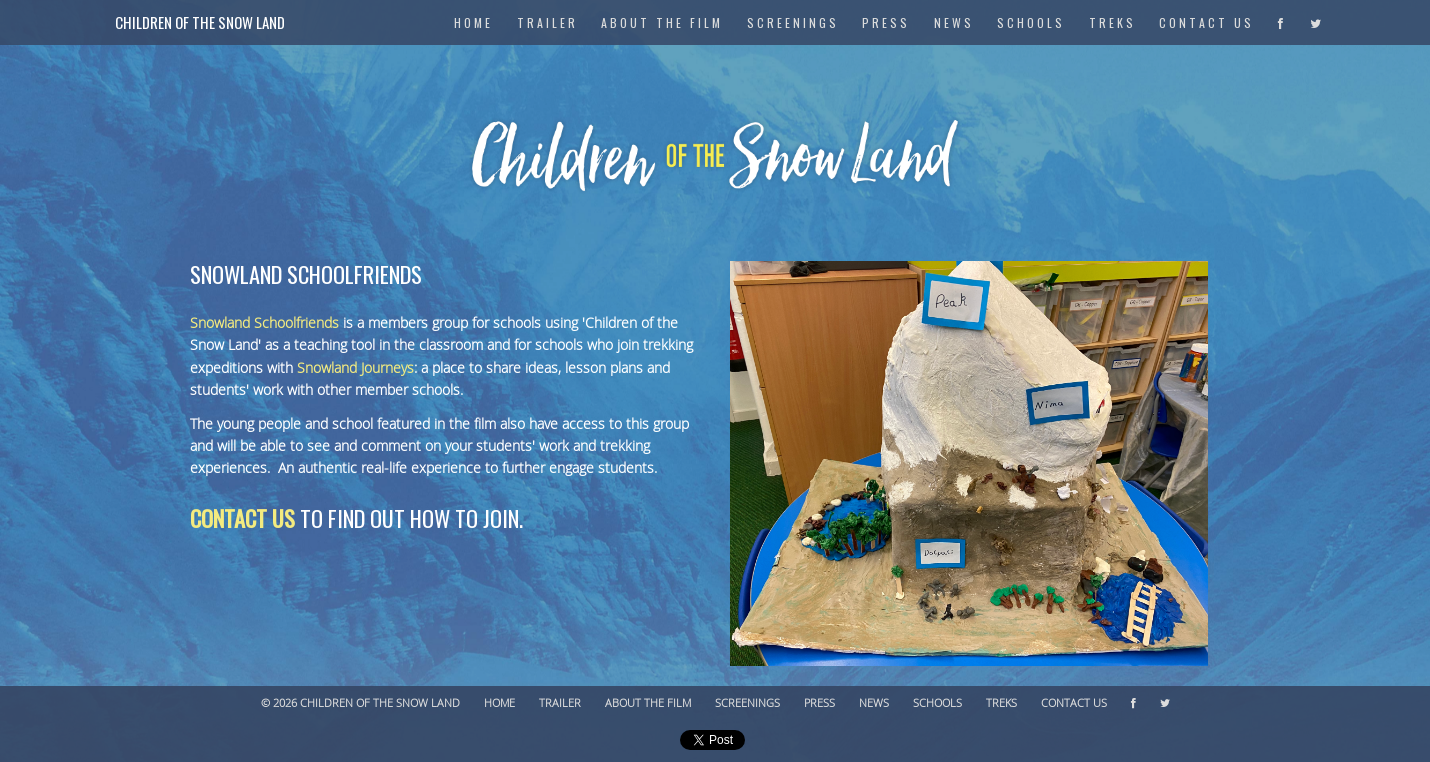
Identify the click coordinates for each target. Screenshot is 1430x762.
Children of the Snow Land (200, 22)
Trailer (547, 22)
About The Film (662, 22)
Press (886, 22)
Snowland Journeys (355, 368)
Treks (1112, 22)
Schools (1031, 22)
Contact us (242, 517)
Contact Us (1206, 22)
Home (499, 703)
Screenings (793, 22)
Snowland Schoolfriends (264, 323)
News (954, 22)
